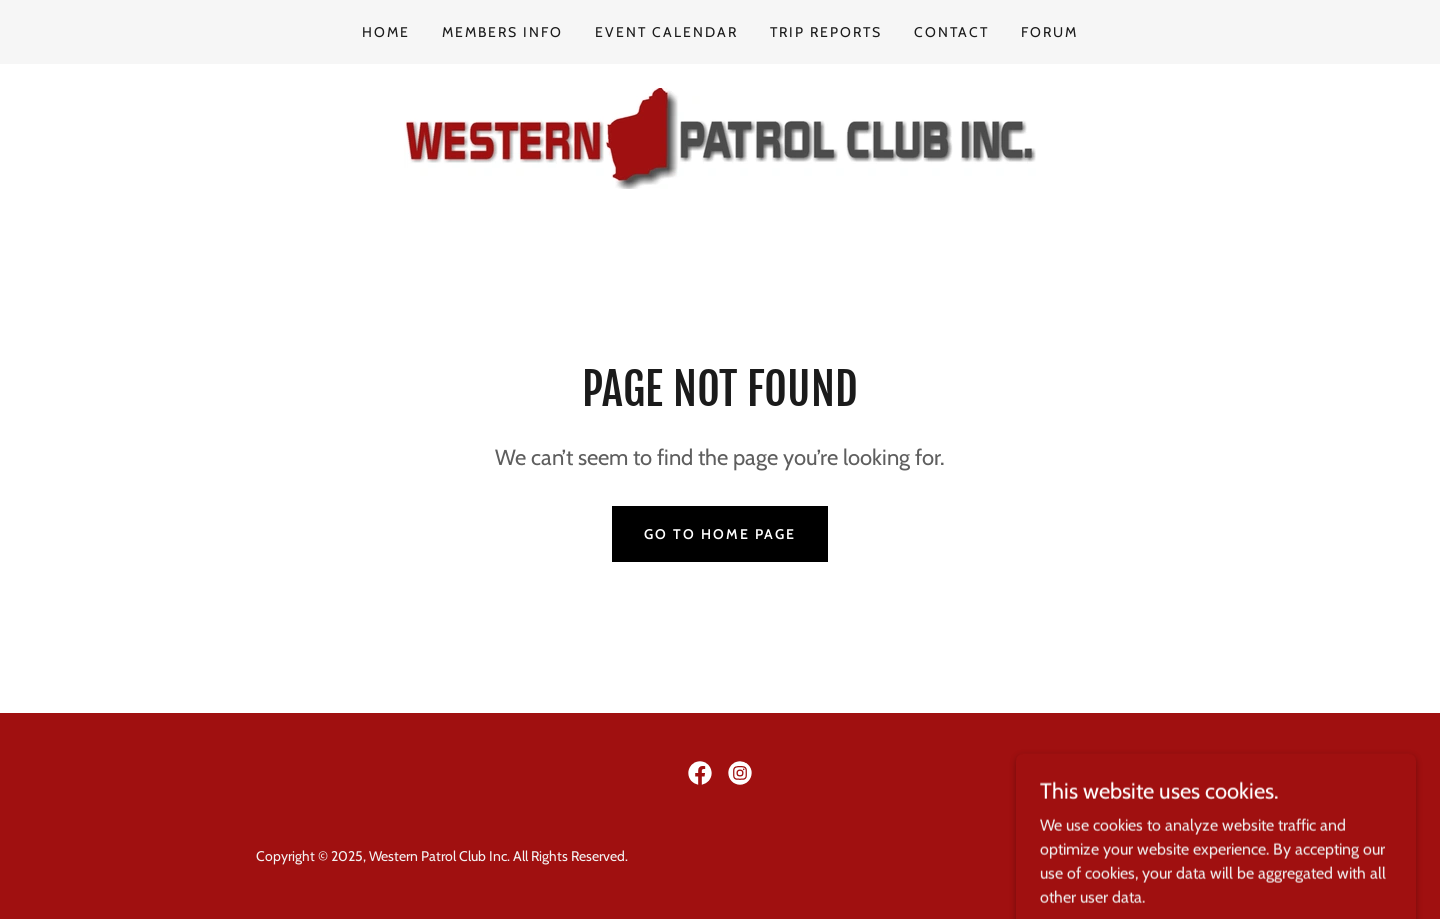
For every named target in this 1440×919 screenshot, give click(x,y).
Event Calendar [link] (666, 32)
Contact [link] (951, 32)
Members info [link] (502, 32)
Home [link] (386, 32)
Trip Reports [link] (826, 32)
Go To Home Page (720, 534)
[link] (720, 136)
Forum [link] (1049, 32)
